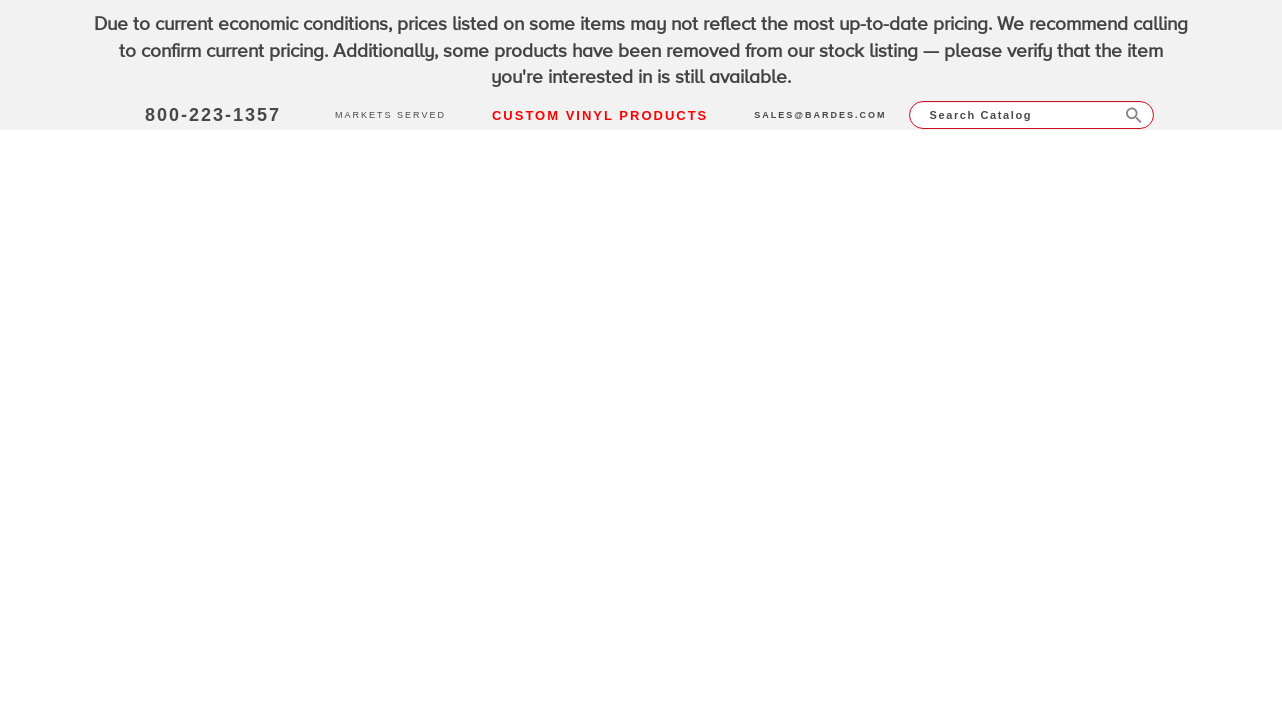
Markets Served (390, 115)
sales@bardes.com (820, 115)
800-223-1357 (213, 115)
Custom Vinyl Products (600, 115)
